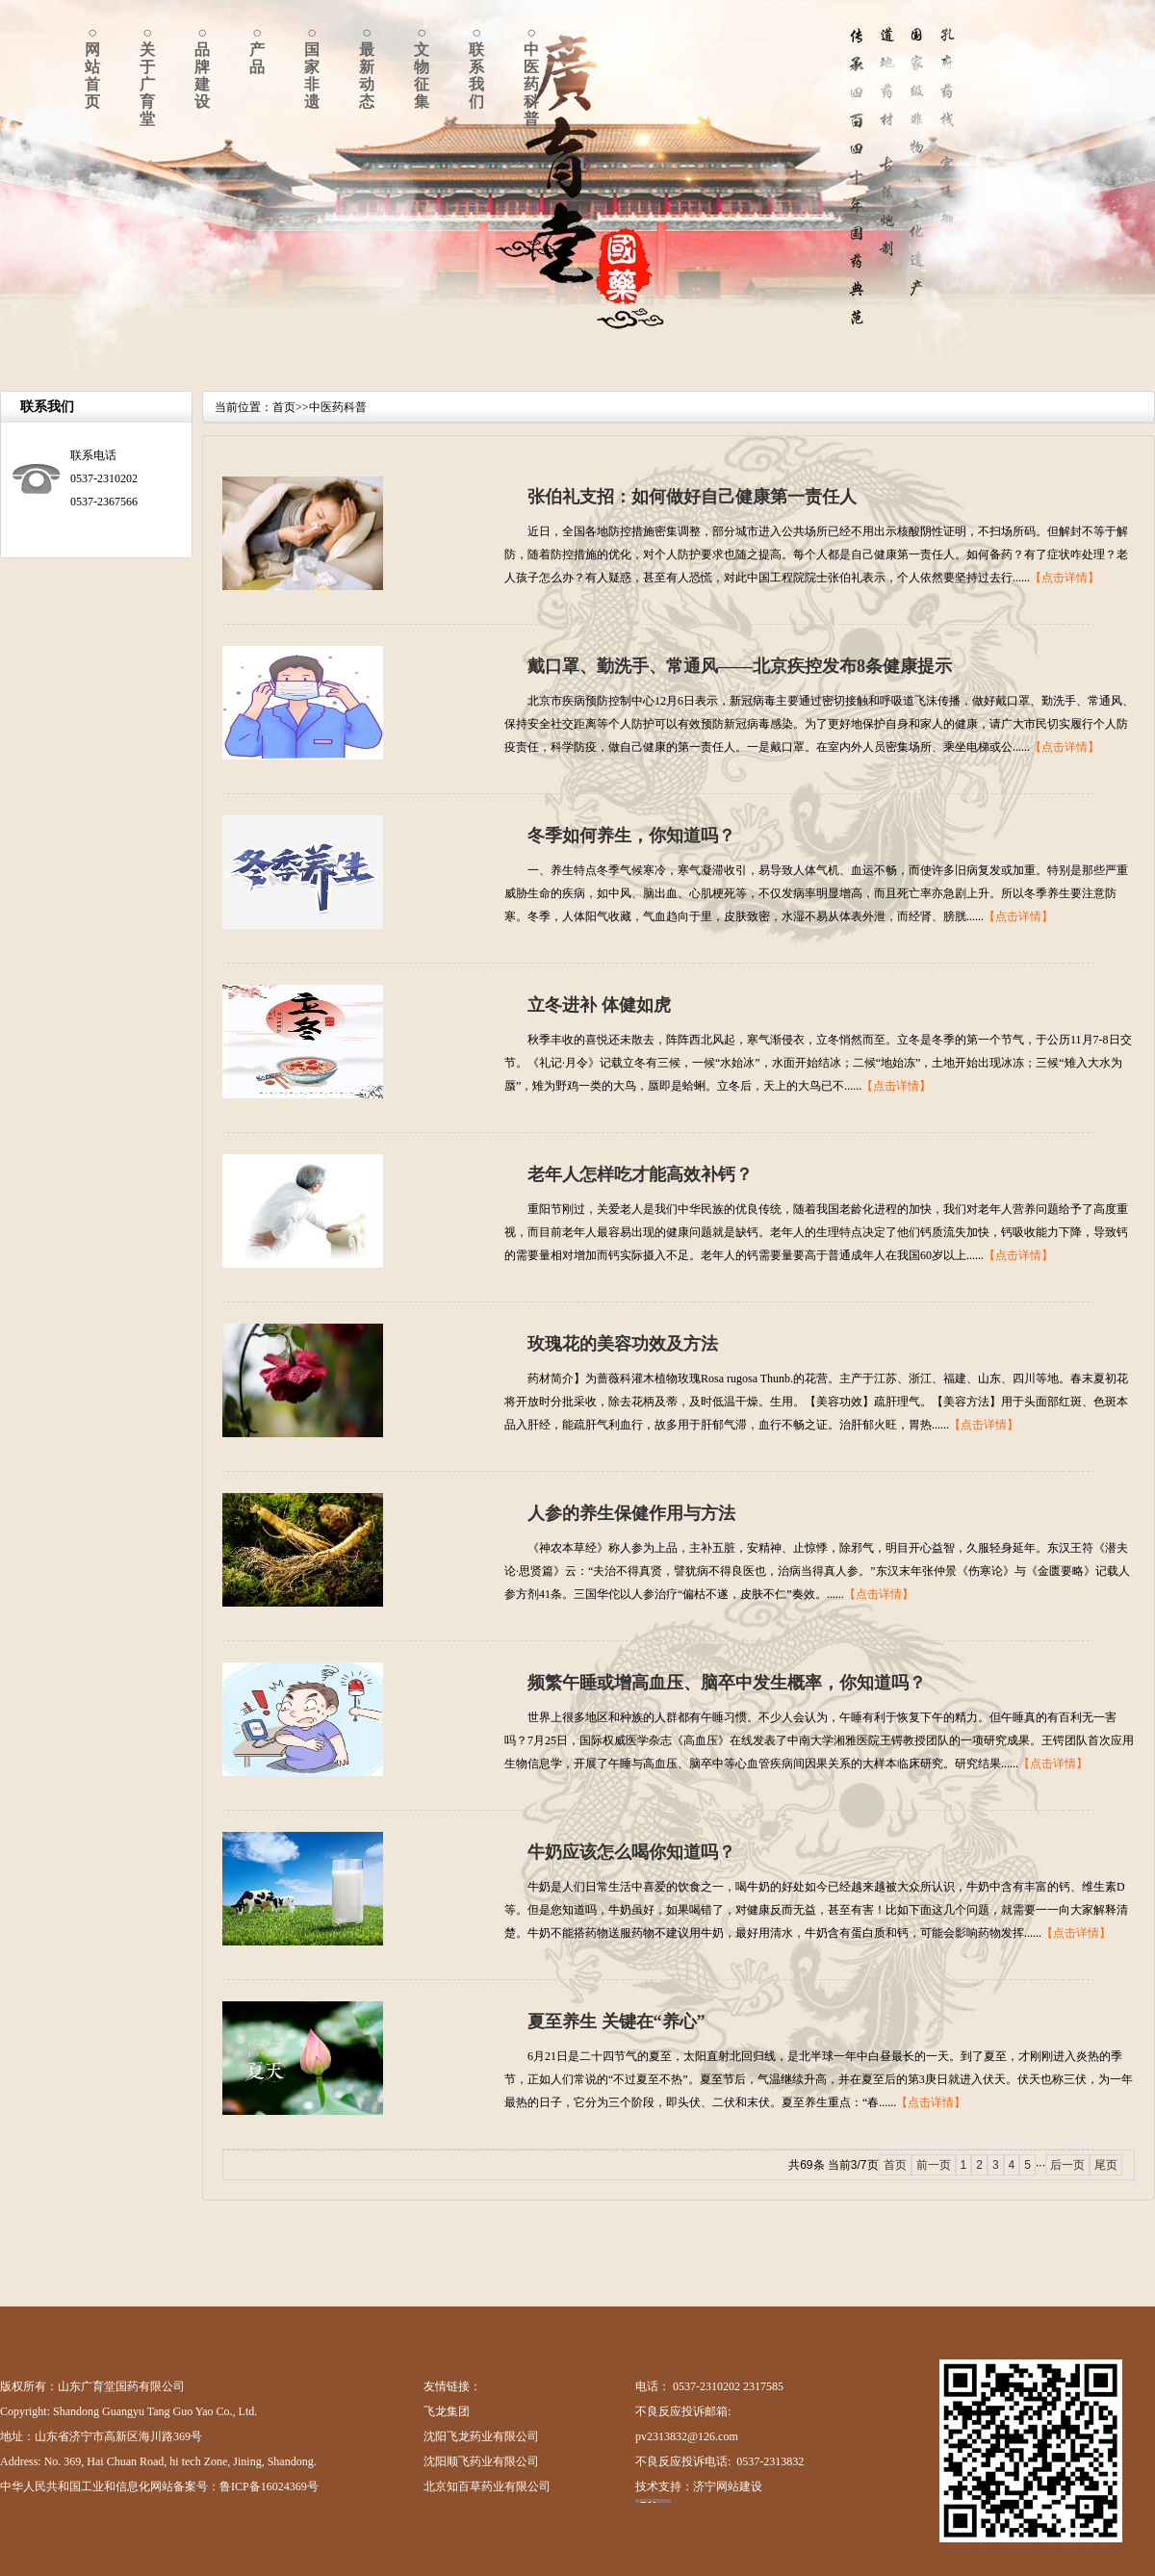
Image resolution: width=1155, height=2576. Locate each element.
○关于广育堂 (147, 75)
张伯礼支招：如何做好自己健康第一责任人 (692, 496)
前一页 (933, 2165)
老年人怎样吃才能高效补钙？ (640, 1174)
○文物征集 (421, 67)
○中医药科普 (531, 75)
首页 (283, 407)
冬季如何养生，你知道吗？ (631, 835)
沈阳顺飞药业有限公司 (481, 2461)
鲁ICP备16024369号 (269, 2486)
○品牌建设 (202, 67)
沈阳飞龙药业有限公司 (481, 2436)
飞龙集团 (447, 2411)
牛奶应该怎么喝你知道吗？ (631, 1852)
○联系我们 (476, 67)
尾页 (1105, 2165)
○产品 (257, 49)
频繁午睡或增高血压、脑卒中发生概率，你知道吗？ (726, 1682)
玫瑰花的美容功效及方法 (622, 1343)
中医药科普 (338, 407)
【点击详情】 (1064, 577)
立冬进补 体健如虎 (599, 1005)
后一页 (1067, 2165)
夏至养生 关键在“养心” (616, 2021)
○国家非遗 (312, 67)
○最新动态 (366, 67)
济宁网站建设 (727, 2486)
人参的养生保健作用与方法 (631, 1513)
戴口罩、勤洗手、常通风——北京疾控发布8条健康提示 (739, 666)
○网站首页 (92, 67)
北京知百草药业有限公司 (487, 2486)
